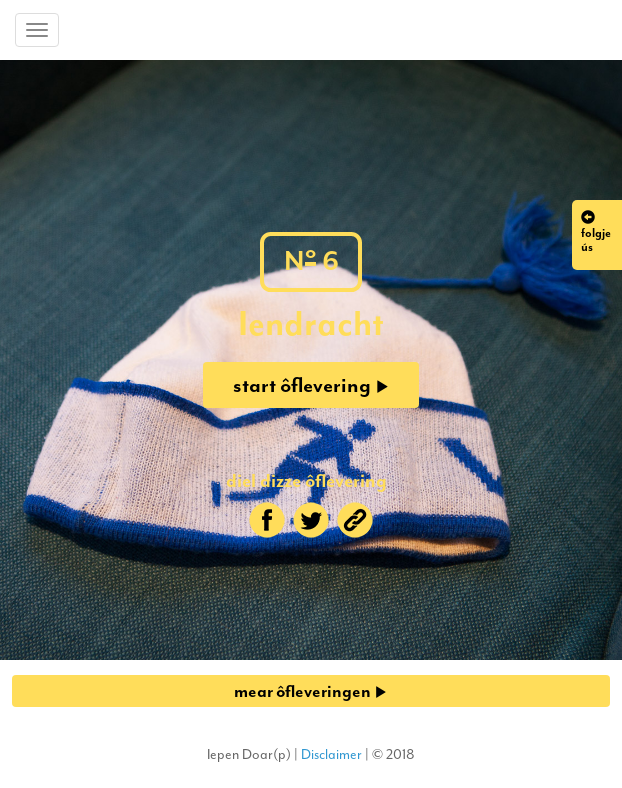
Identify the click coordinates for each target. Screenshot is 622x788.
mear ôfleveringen (310, 691)
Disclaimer (331, 754)
